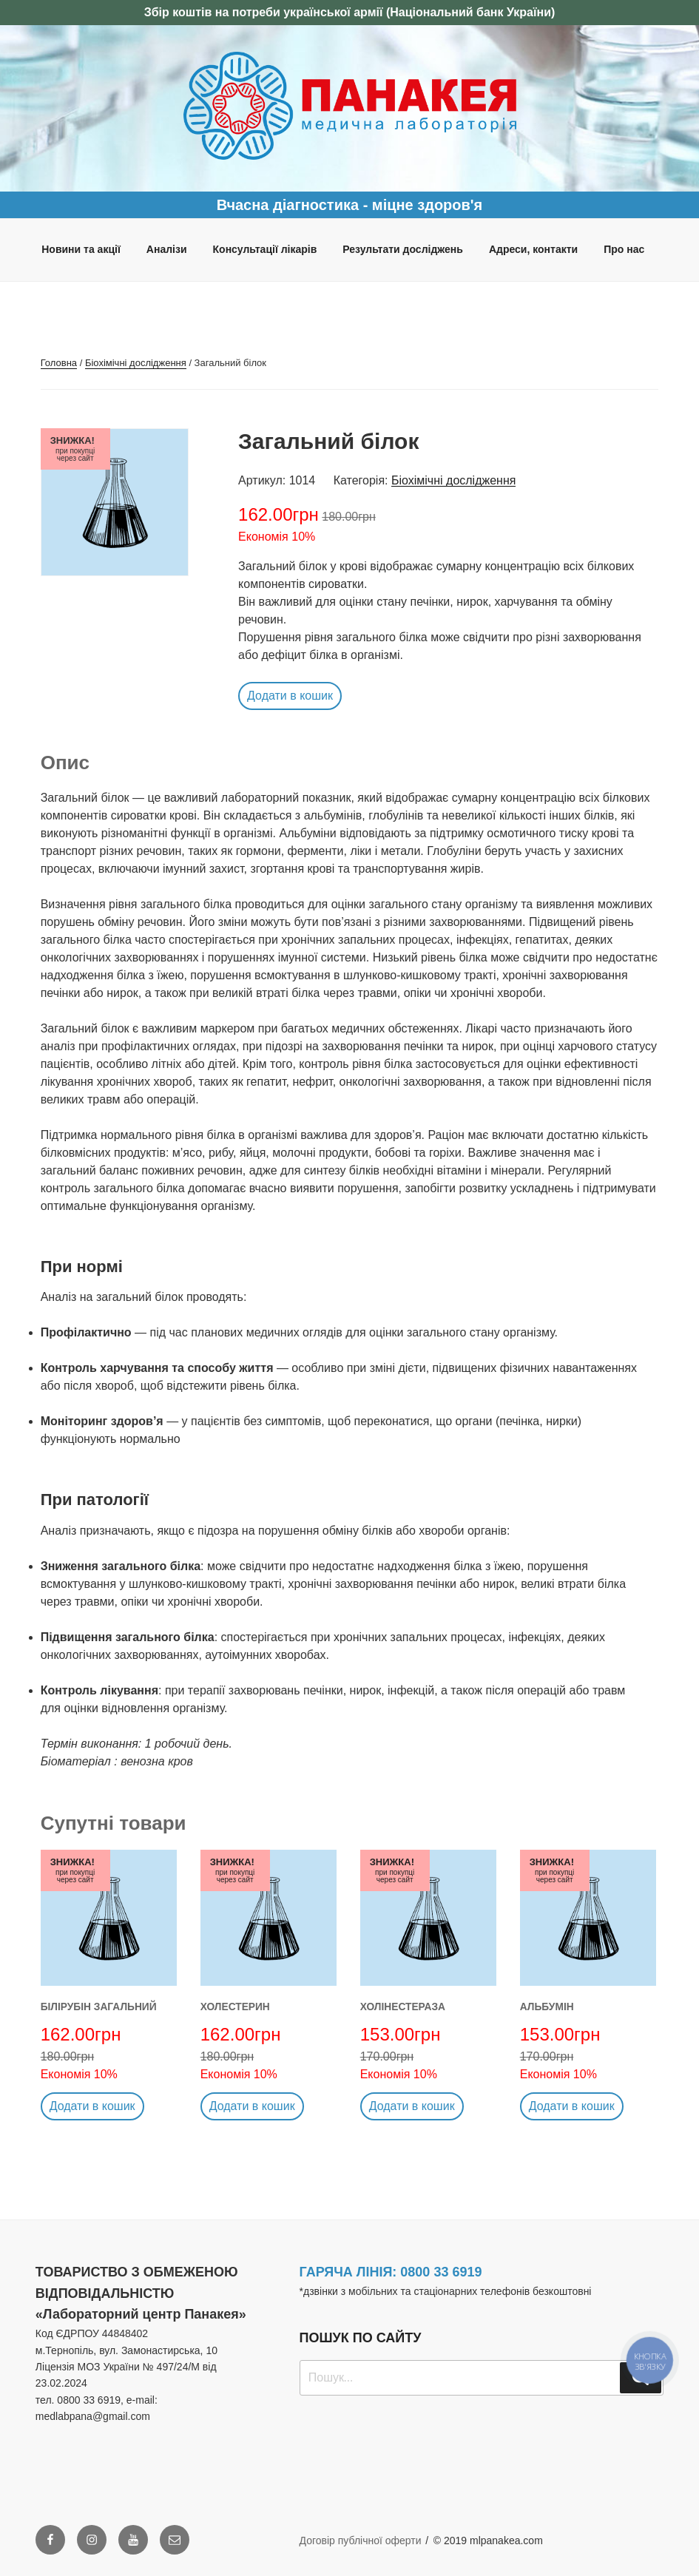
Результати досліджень (402, 249)
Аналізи (166, 249)
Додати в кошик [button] (290, 695)
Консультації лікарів (265, 249)
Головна (59, 362)
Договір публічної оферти (361, 2540)
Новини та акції (81, 249)
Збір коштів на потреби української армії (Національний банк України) (350, 12)
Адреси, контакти (533, 249)
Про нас (624, 249)
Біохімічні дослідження (135, 362)
